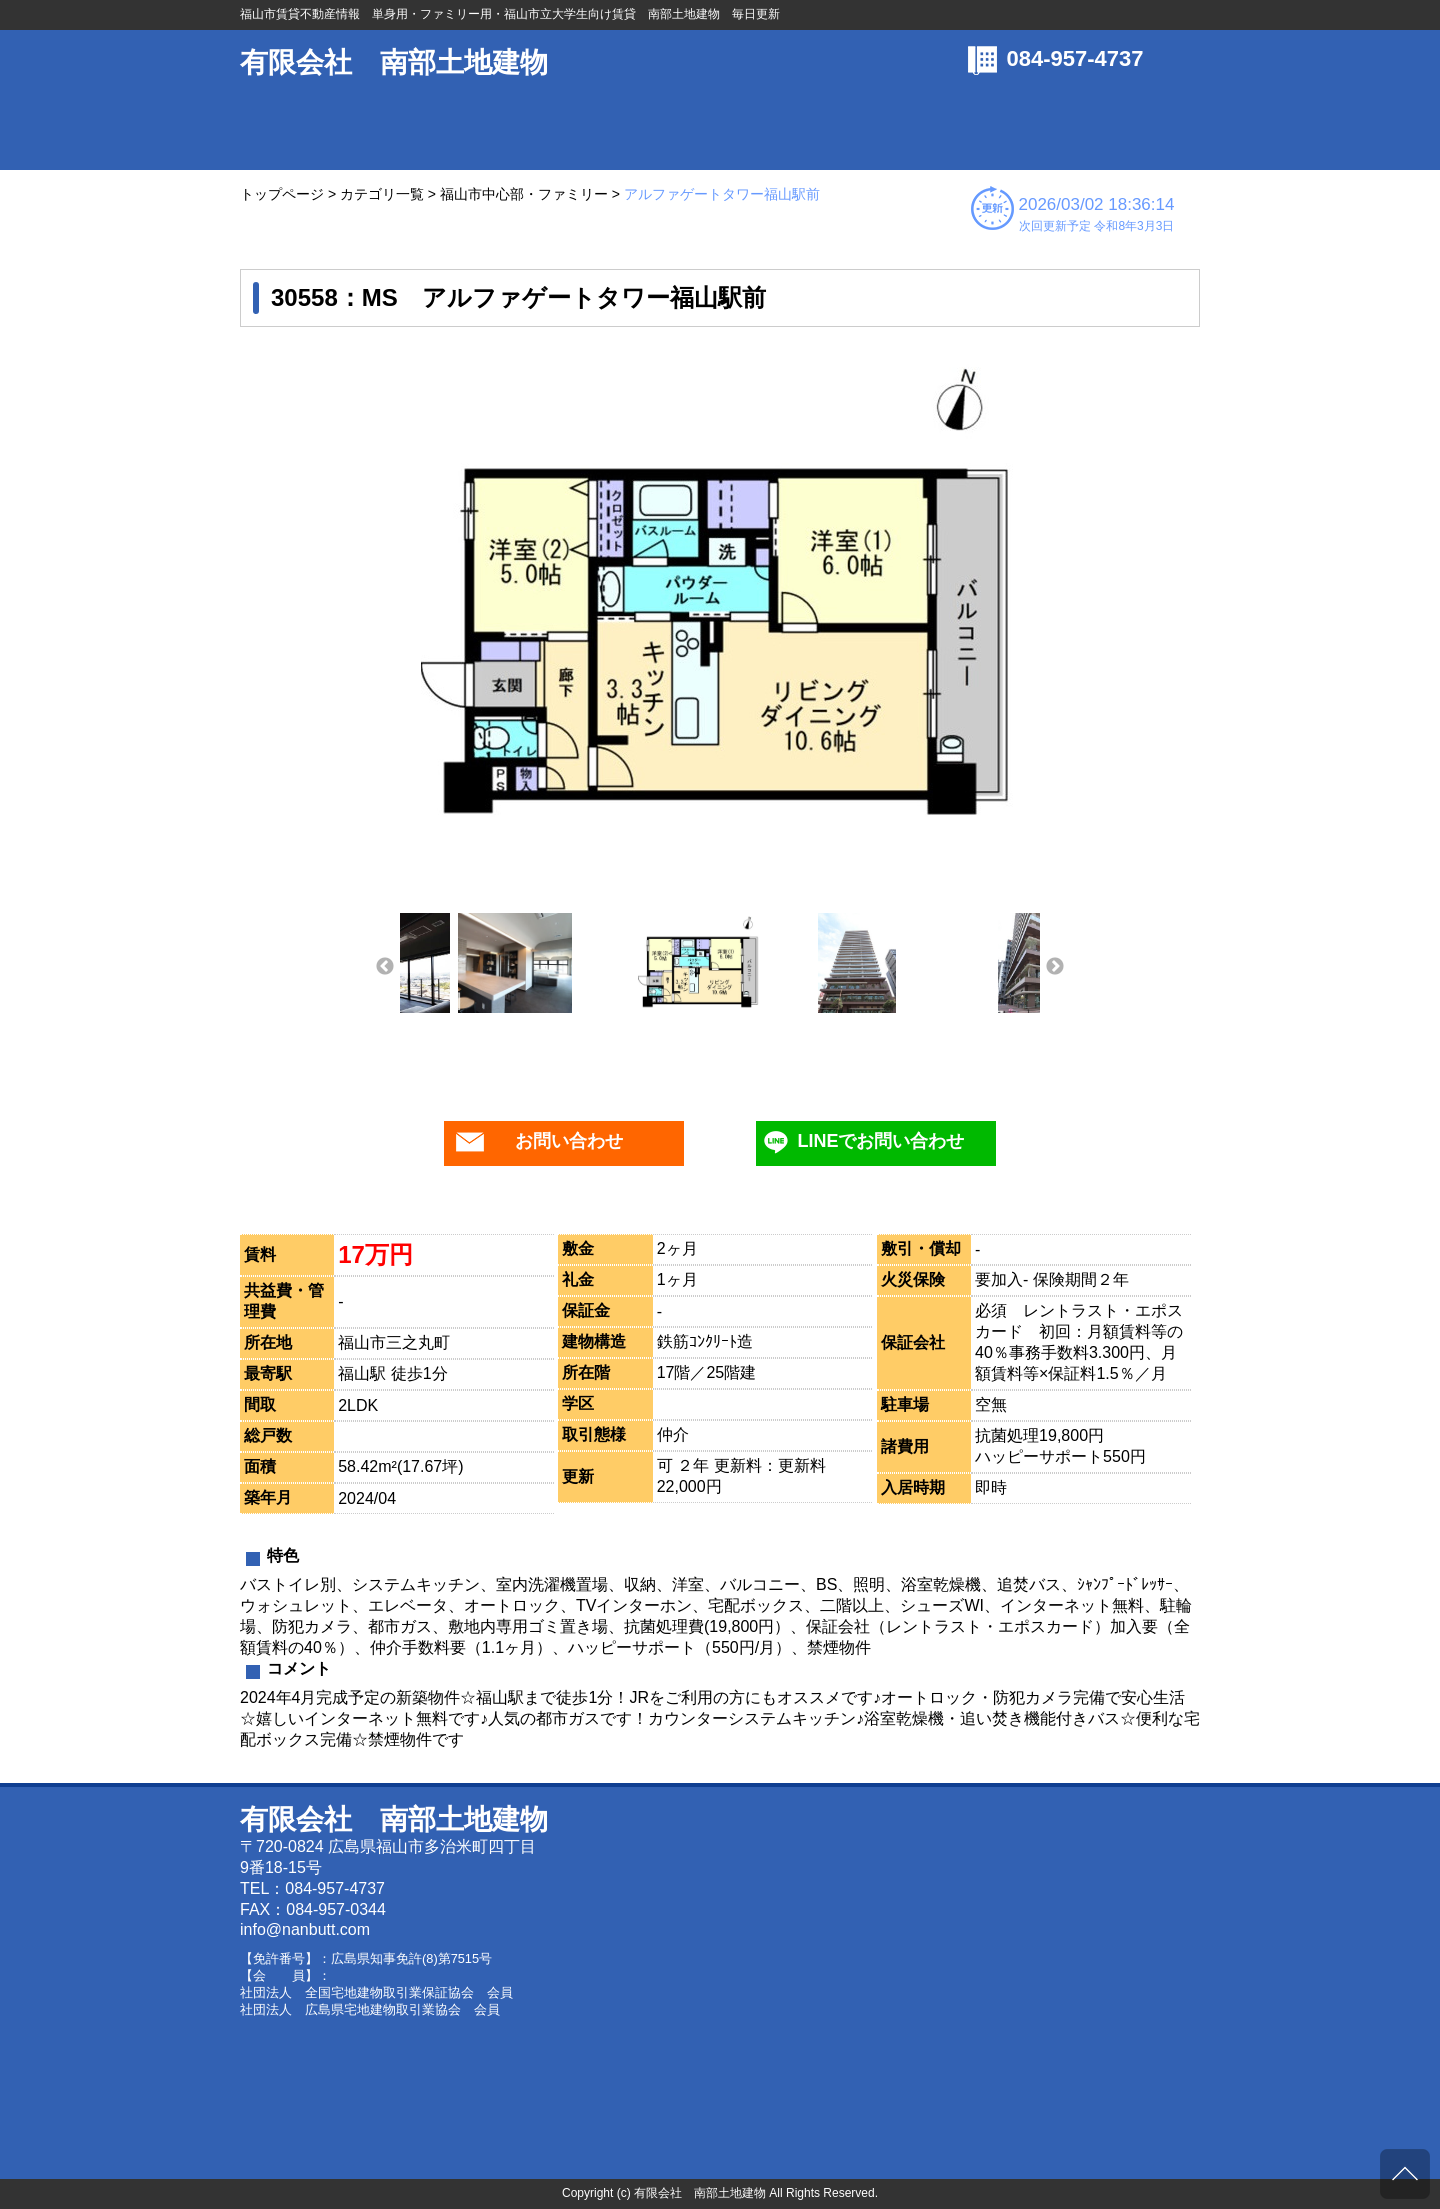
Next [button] (1055, 967)
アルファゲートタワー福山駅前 (722, 194)
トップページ (282, 194)
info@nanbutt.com (305, 1929)
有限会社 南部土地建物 (394, 62)
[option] (720, 597)
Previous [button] (385, 967)
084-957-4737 (1075, 58)
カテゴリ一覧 (382, 194)
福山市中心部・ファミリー (524, 194)
